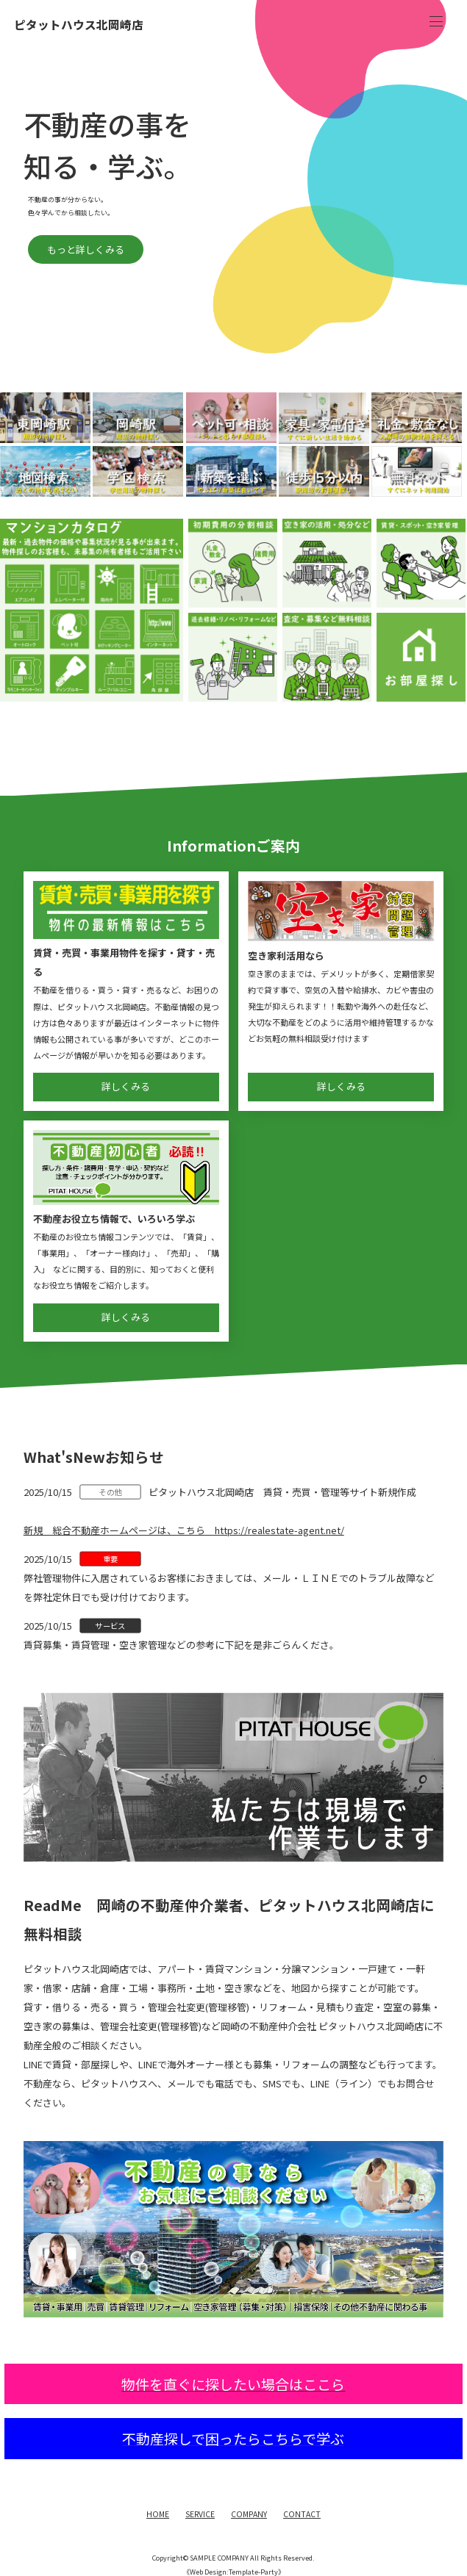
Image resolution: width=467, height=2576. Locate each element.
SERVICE (200, 2513)
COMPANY (249, 2513)
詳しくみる (125, 1086)
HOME (157, 2513)
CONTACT (302, 2513)
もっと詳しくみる (235, 249)
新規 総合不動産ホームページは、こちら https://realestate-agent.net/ (184, 1530)
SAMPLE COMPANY (219, 2557)
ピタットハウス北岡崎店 (78, 25)
